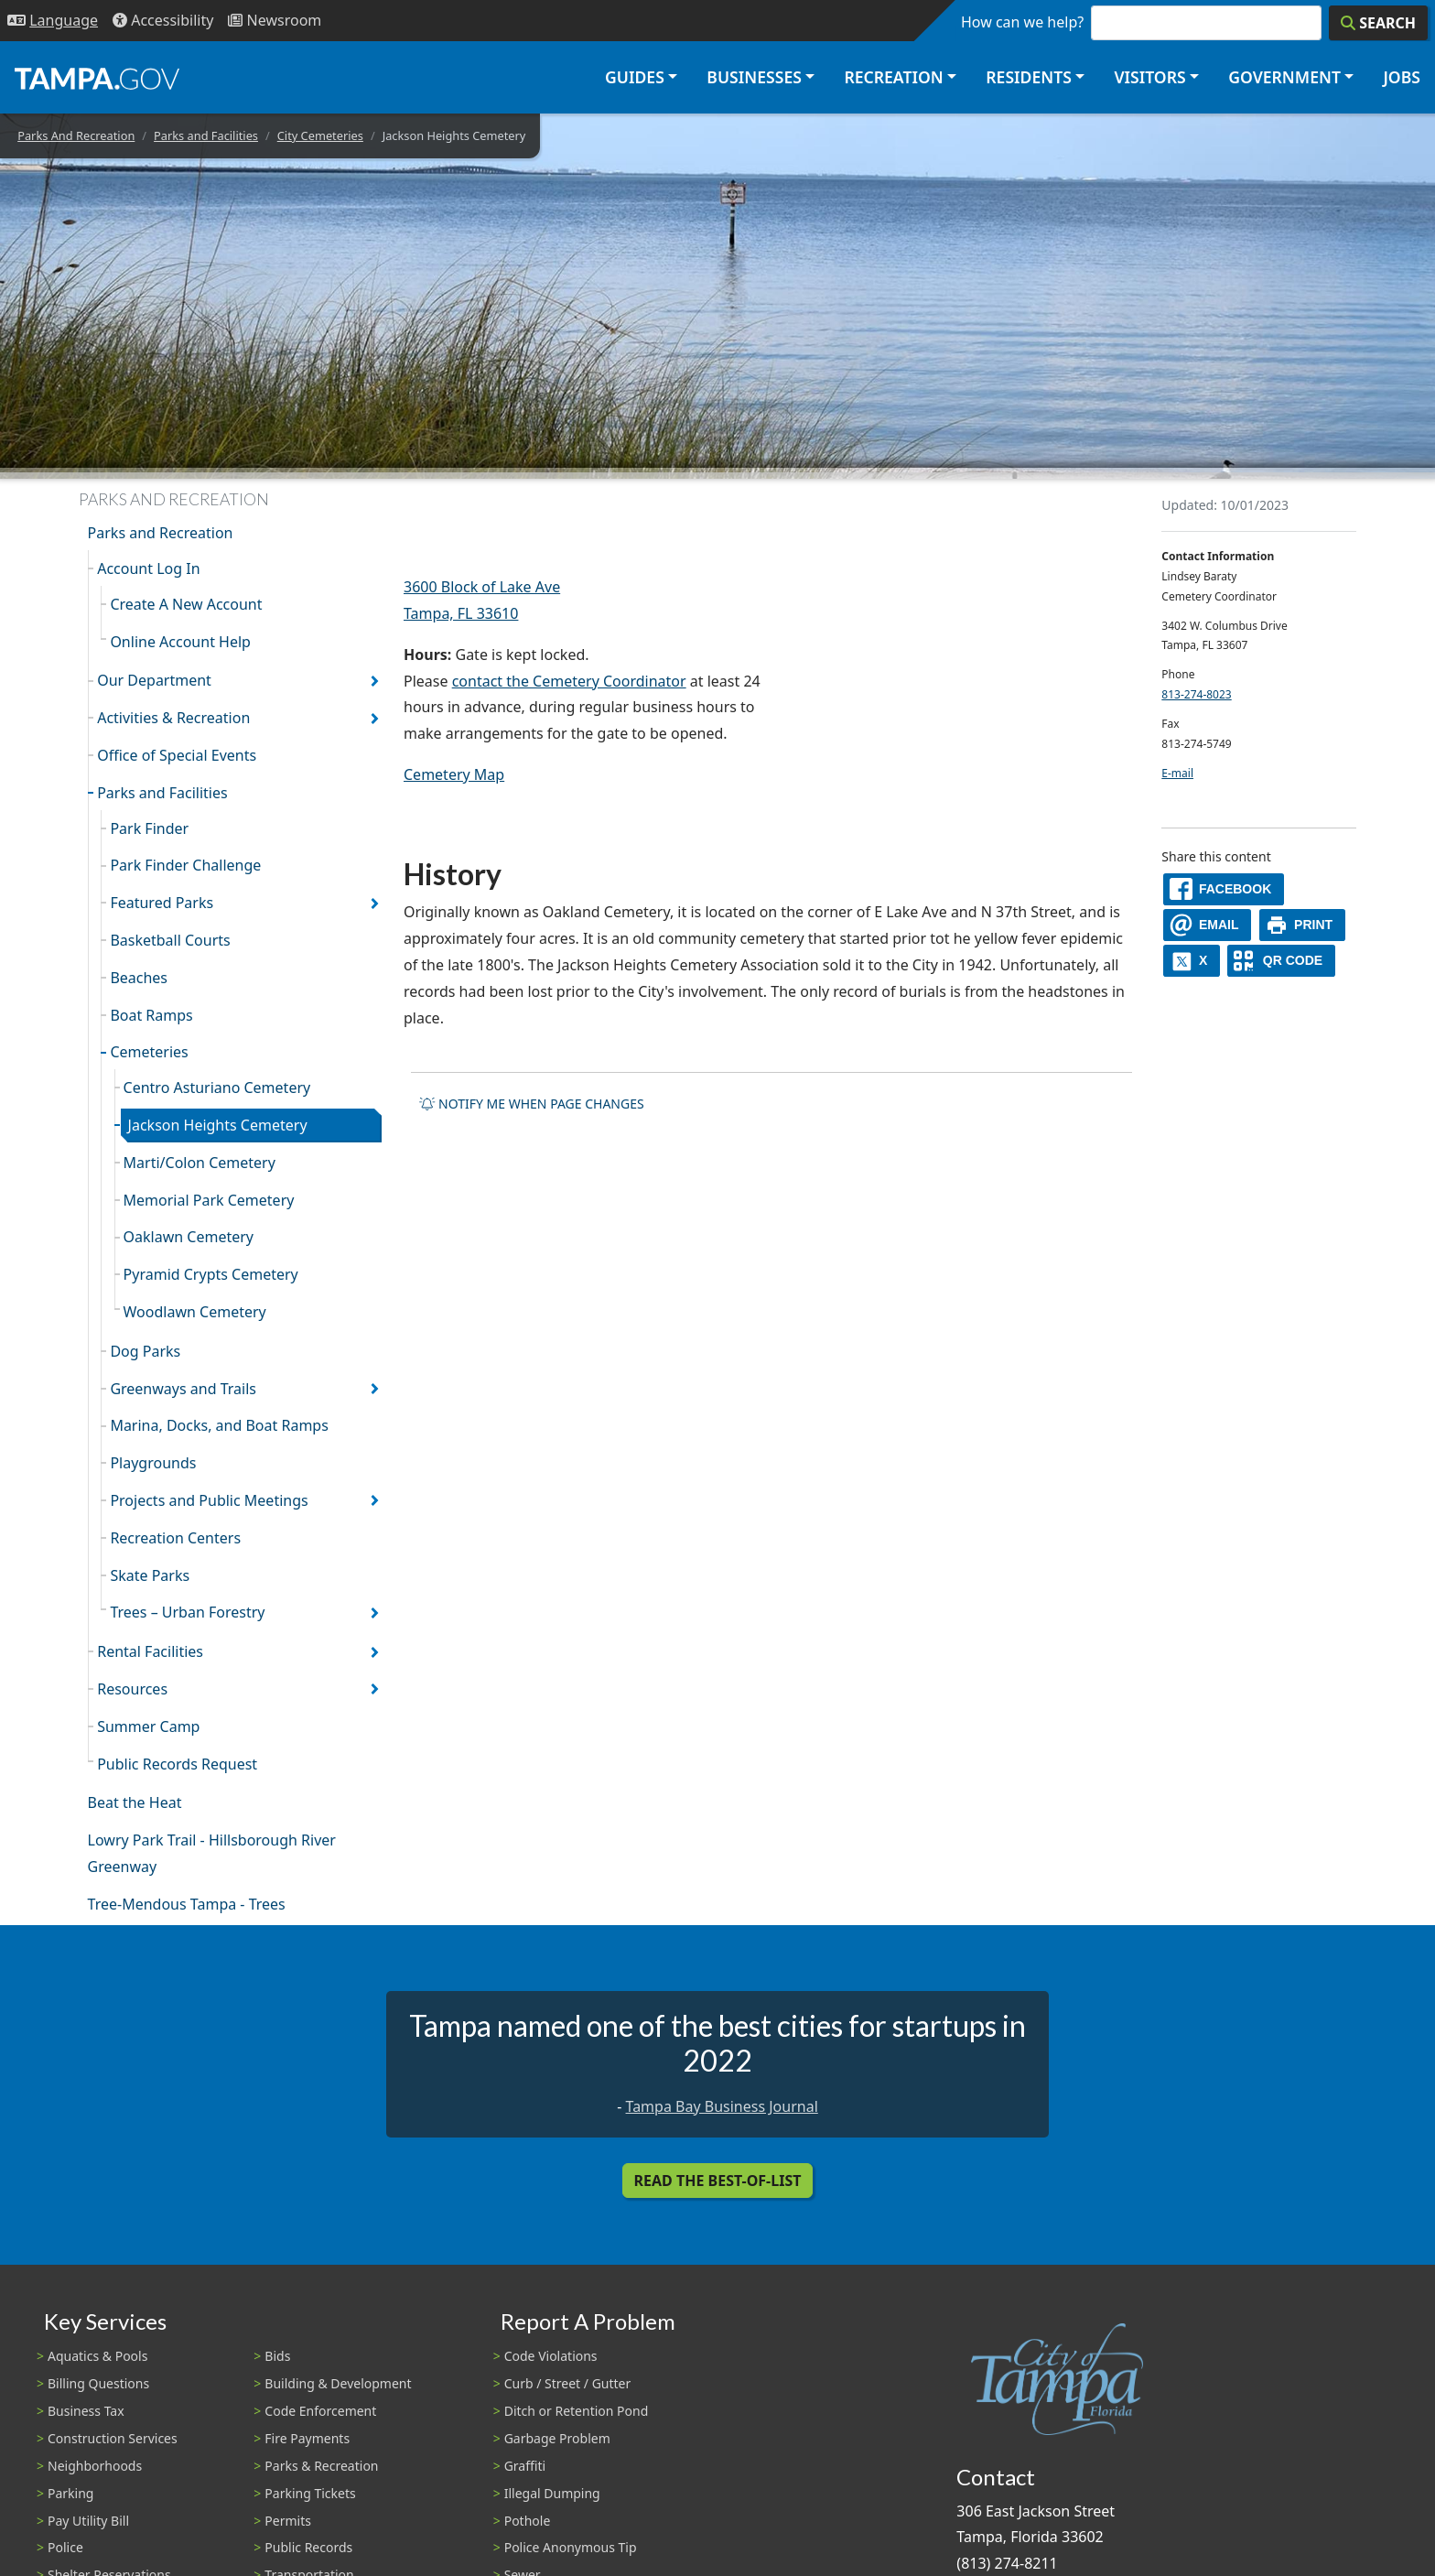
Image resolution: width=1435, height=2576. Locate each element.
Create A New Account (186, 604)
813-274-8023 (1196, 694)
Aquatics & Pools (97, 2356)
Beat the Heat (135, 1802)
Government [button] (1284, 77)
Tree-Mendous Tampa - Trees (187, 1904)
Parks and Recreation (160, 533)
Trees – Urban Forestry (187, 1612)
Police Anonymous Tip (570, 2547)
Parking (70, 2493)
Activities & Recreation (173, 718)
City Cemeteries (320, 135)
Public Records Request (177, 1764)
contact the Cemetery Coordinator (569, 681)
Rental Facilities (150, 1651)
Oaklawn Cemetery (189, 1237)
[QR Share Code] (1281, 961)
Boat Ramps (151, 1015)
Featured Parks (161, 903)
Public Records (308, 2547)
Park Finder (149, 828)
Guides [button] (634, 77)
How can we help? (1022, 22)
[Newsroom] (275, 20)
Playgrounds (153, 1463)
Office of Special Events (176, 755)
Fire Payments (307, 2438)
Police (65, 2547)
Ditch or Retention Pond (576, 2410)
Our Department (154, 680)
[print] (1302, 925)
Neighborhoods (95, 2465)
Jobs (1401, 77)
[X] (1191, 961)
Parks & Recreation (321, 2465)
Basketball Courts (170, 940)
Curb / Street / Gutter (567, 2383)
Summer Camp (148, 1726)
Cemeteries (149, 1052)
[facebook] (1223, 889)
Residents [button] (1029, 77)
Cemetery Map (454, 774)
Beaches (138, 978)
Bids (277, 2356)
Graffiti (524, 2465)
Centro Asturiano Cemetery (217, 1087)
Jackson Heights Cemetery (218, 1125)
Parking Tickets (309, 2493)
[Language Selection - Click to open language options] (52, 20)
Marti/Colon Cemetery (199, 1163)
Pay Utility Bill (88, 2520)
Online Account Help (180, 642)
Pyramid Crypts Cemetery (211, 1274)
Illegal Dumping (552, 2493)
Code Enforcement (320, 2410)
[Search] (1378, 22)
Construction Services (113, 2438)
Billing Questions (98, 2383)
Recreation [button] (893, 77)
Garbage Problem (557, 2438)
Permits (287, 2520)
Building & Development (337, 2383)
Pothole (527, 2520)
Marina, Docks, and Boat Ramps (219, 1425)
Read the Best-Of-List (718, 2180)
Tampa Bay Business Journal (722, 2106)
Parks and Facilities (206, 135)
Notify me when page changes (531, 1103)
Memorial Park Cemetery (209, 1200)
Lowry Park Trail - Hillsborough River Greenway (212, 1853)
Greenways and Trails (183, 1389)
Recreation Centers (175, 1538)
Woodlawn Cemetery (195, 1312)
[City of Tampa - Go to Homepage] (97, 78)
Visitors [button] (1149, 77)
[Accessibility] (163, 20)
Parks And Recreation (76, 135)
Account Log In (148, 568)
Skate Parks (149, 1575)
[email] (1207, 925)
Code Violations (551, 2356)
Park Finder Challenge (185, 865)
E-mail (1177, 773)
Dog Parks (145, 1351)
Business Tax (86, 2410)
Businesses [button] (754, 77)
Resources (132, 1689)
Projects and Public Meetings (209, 1500)
